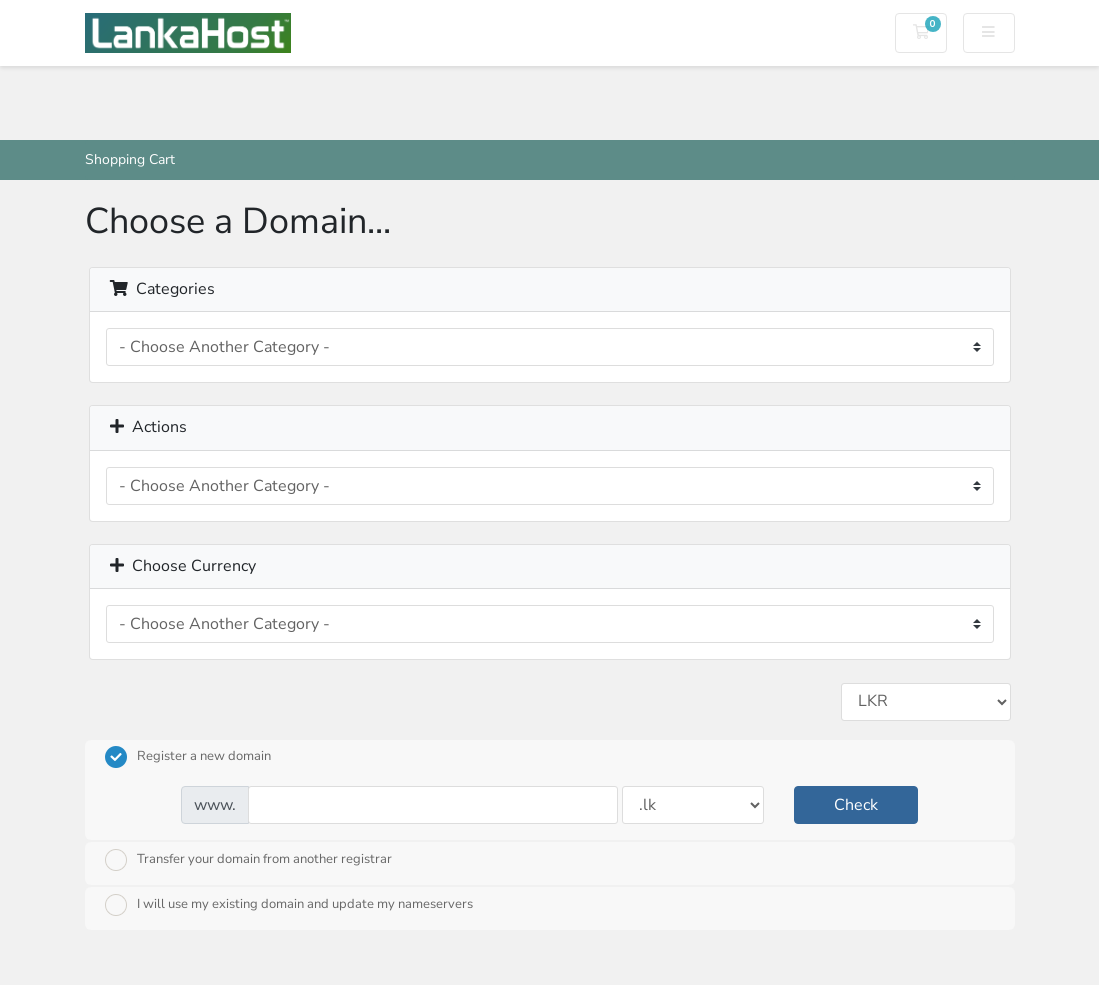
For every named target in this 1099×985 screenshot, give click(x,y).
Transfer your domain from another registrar (248, 860)
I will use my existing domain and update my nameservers (289, 905)
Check (856, 805)
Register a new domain (188, 757)
